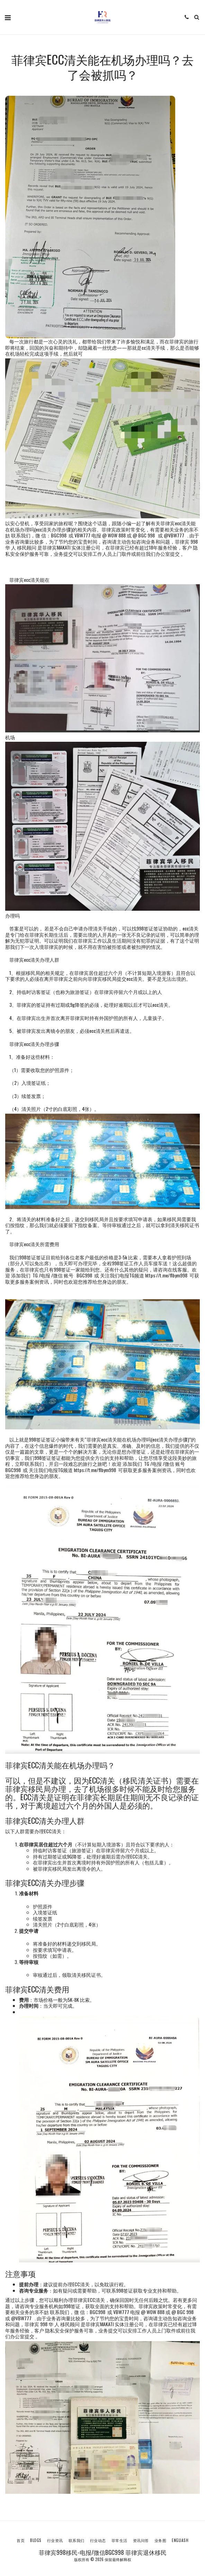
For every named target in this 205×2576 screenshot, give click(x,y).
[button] (8, 17)
